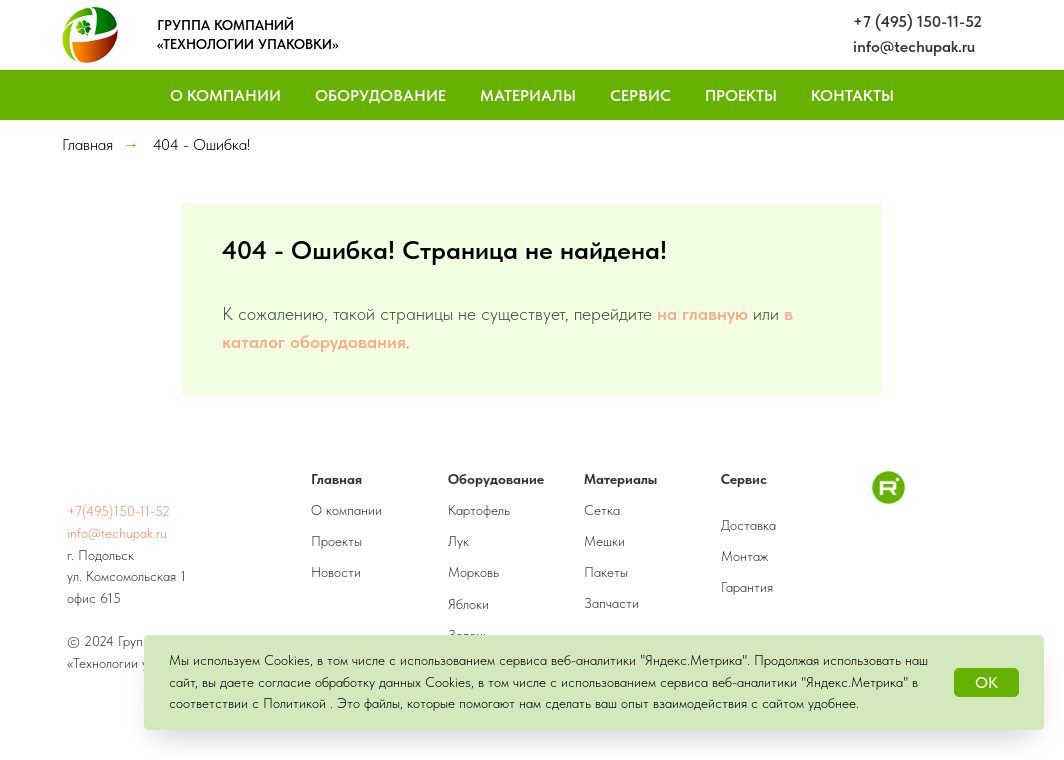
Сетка (602, 510)
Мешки (604, 541)
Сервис (640, 95)
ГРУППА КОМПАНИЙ (225, 25)
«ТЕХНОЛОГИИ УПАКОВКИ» (248, 44)
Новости (336, 572)
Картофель (479, 510)
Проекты (741, 95)
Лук (458, 541)
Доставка (748, 525)
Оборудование (380, 95)
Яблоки (468, 604)
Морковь (473, 572)
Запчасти (611, 603)
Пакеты (606, 572)
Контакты (852, 95)
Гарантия (747, 587)
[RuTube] (888, 498)
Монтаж (744, 556)
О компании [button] (225, 95)
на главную (702, 313)
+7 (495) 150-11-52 (917, 21)
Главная (87, 144)
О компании (346, 510)
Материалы (528, 95)
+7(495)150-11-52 (118, 511)
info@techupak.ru (914, 46)
